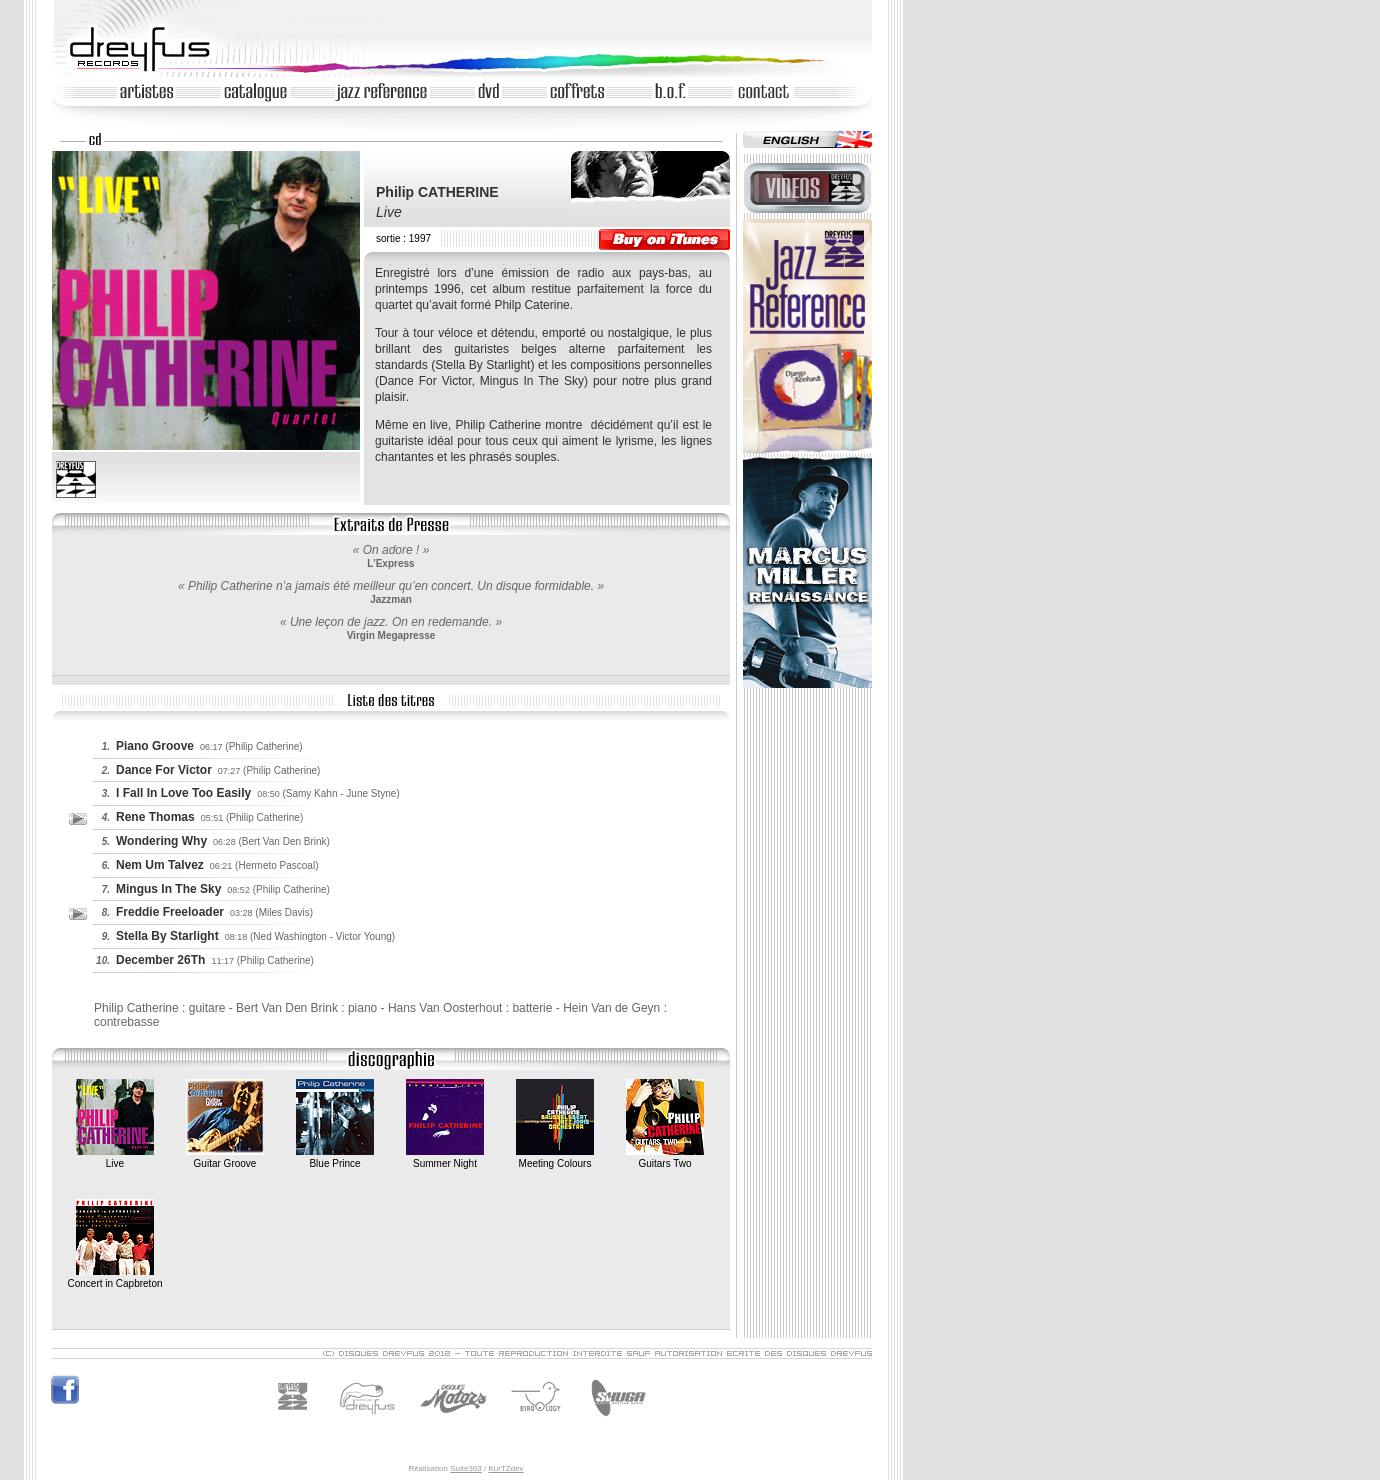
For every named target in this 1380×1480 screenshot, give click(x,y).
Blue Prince (335, 1157)
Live (115, 1157)
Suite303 (466, 1468)
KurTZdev (505, 1468)
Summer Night (445, 1157)
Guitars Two (665, 1157)
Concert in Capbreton (114, 1277)
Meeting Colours (555, 1157)
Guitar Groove (225, 1157)
